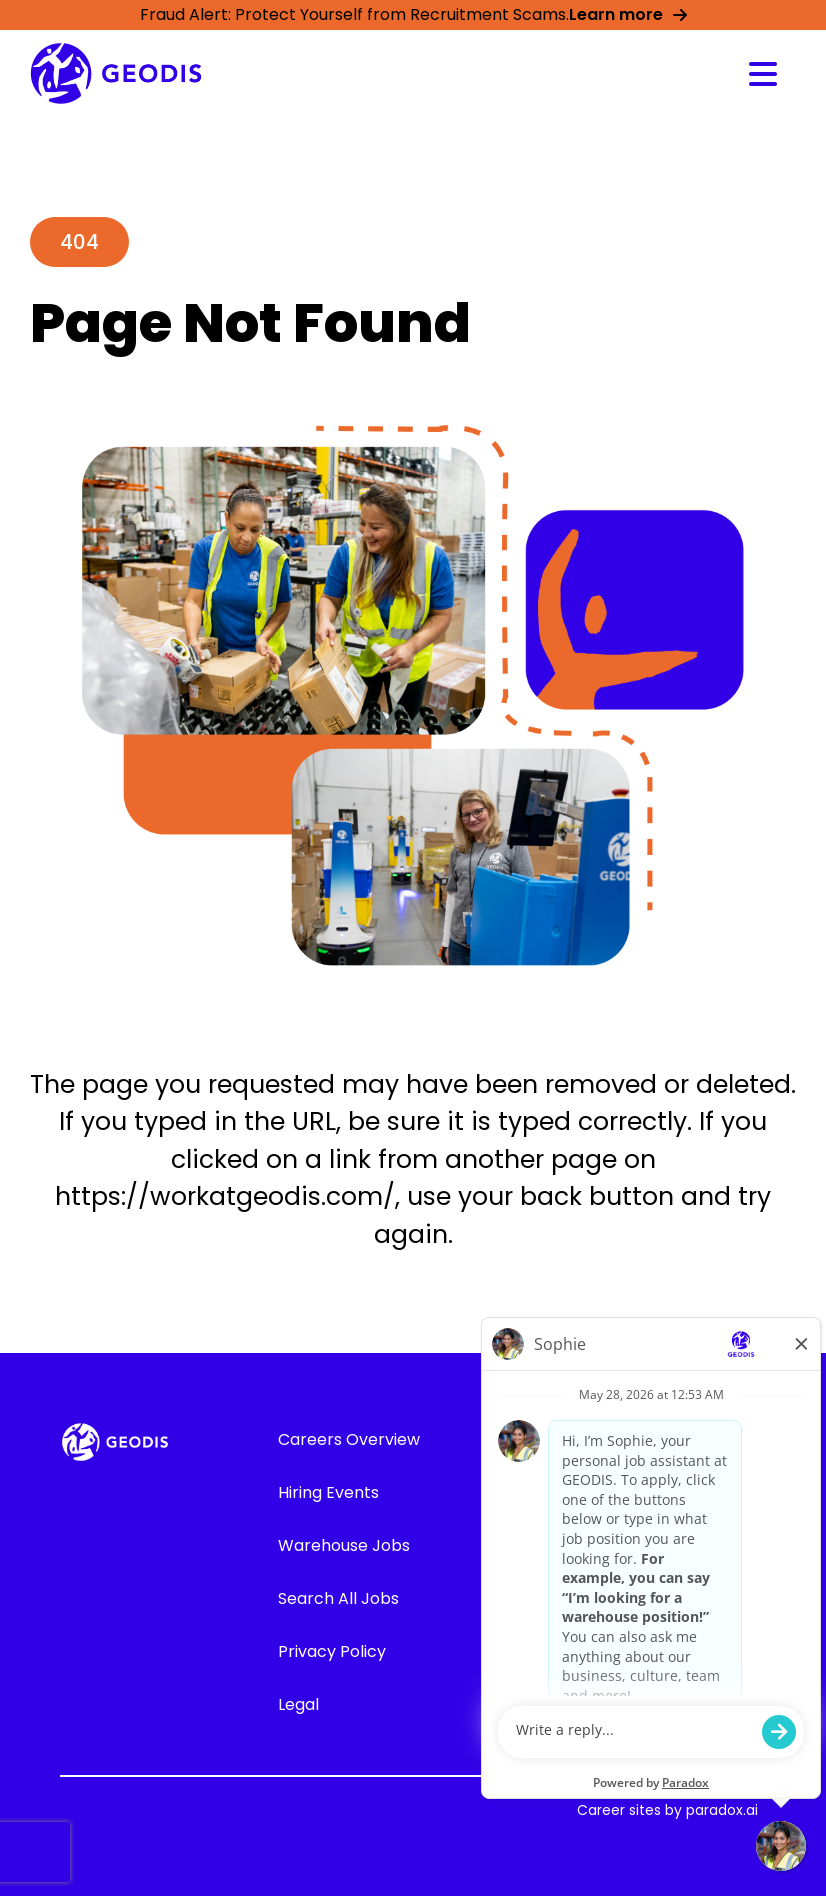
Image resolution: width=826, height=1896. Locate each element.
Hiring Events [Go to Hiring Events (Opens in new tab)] (328, 1492)
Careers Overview (349, 1439)
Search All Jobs (338, 1598)
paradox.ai (722, 1810)
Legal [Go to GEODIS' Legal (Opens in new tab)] (298, 1704)
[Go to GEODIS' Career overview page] (116, 73)
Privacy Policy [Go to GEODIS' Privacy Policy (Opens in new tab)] (332, 1651)
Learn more (628, 14)
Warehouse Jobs (344, 1545)
